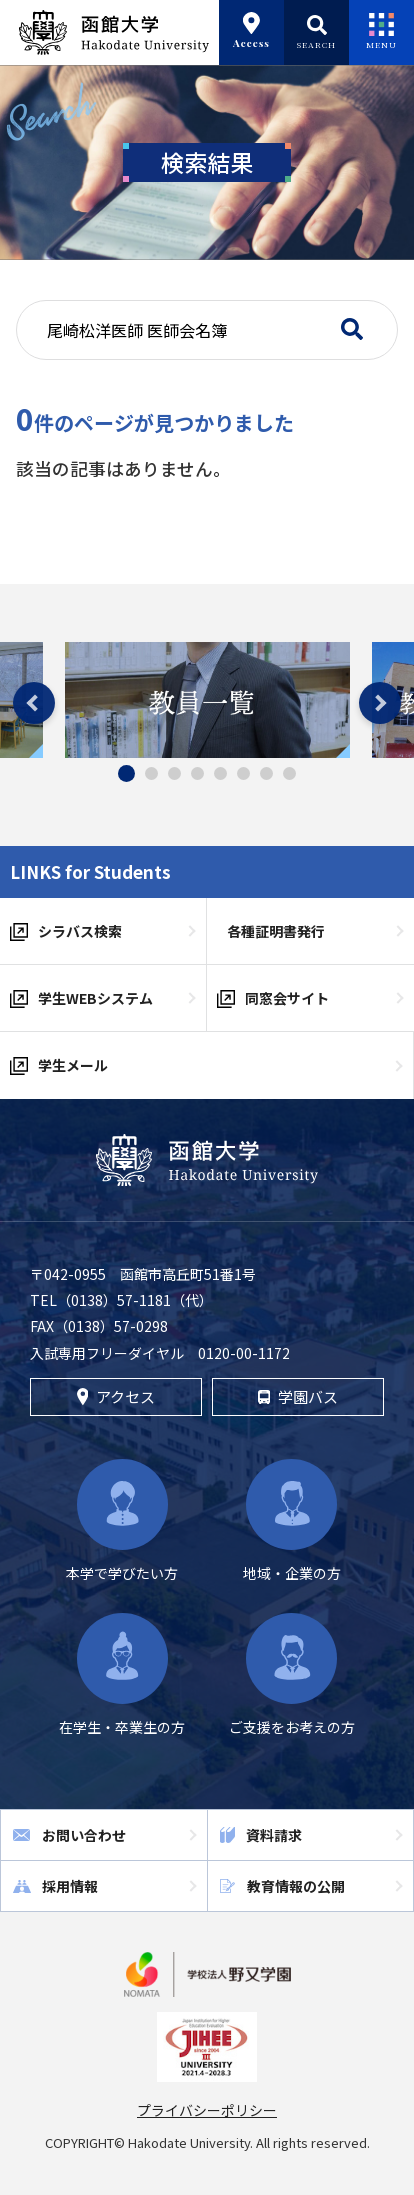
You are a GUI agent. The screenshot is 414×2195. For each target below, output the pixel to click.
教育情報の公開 (296, 1886)
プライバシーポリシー (207, 2110)
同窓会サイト (287, 998)
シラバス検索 (80, 931)
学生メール (73, 1065)
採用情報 (70, 1886)
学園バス (298, 1396)
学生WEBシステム (95, 998)
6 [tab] (243, 773)
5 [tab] (220, 773)
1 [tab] (127, 774)
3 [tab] (174, 773)
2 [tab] (151, 773)
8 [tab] (289, 773)
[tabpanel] (207, 700)
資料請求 (274, 1835)
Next (380, 703)
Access (251, 31)
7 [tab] (266, 773)
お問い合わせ (84, 1835)
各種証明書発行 (276, 931)
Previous (34, 703)
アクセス (116, 1396)
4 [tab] (197, 773)
